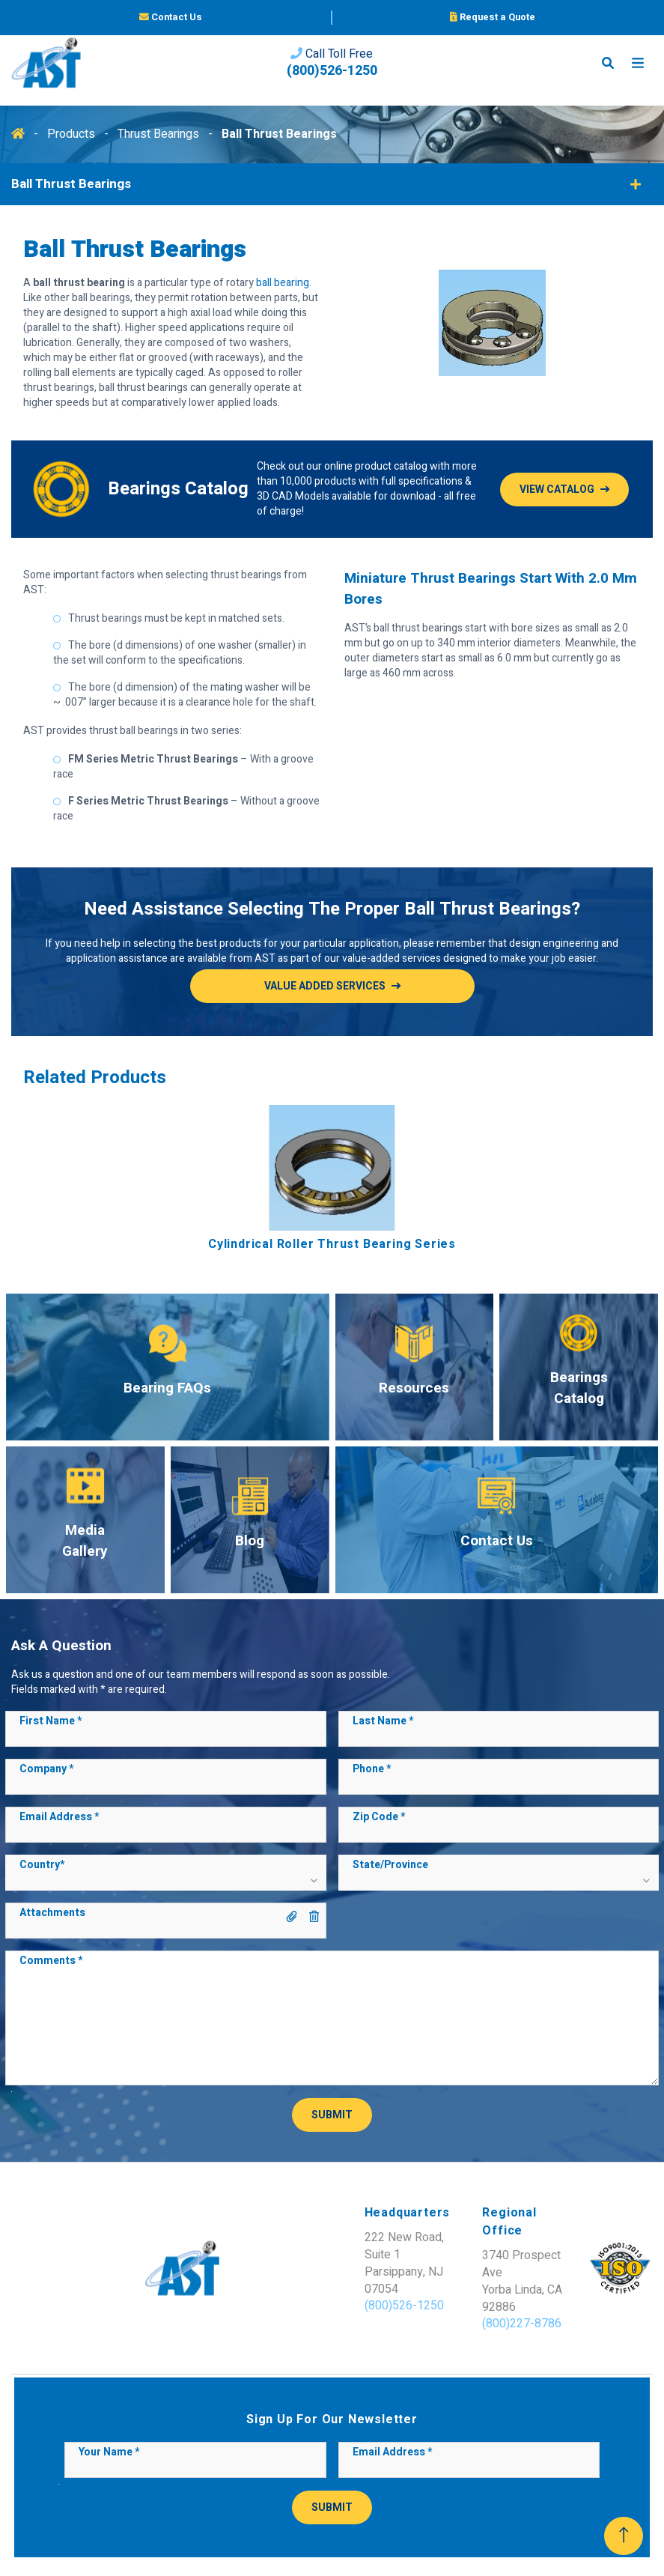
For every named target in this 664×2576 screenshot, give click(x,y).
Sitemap (278, 2534)
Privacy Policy (342, 2534)
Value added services (325, 986)
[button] (165, 1879)
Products (72, 134)
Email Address (59, 1817)
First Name (50, 1721)
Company (46, 1769)
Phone (372, 1769)
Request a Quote (492, 21)
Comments (50, 1961)
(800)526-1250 (332, 82)
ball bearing (282, 283)
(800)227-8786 (393, 2272)
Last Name (383, 1721)
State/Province (390, 1865)
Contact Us (170, 21)
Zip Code (379, 1817)
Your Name (109, 2400)
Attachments (52, 1913)
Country (41, 1865)
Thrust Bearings (160, 134)
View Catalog (557, 489)
